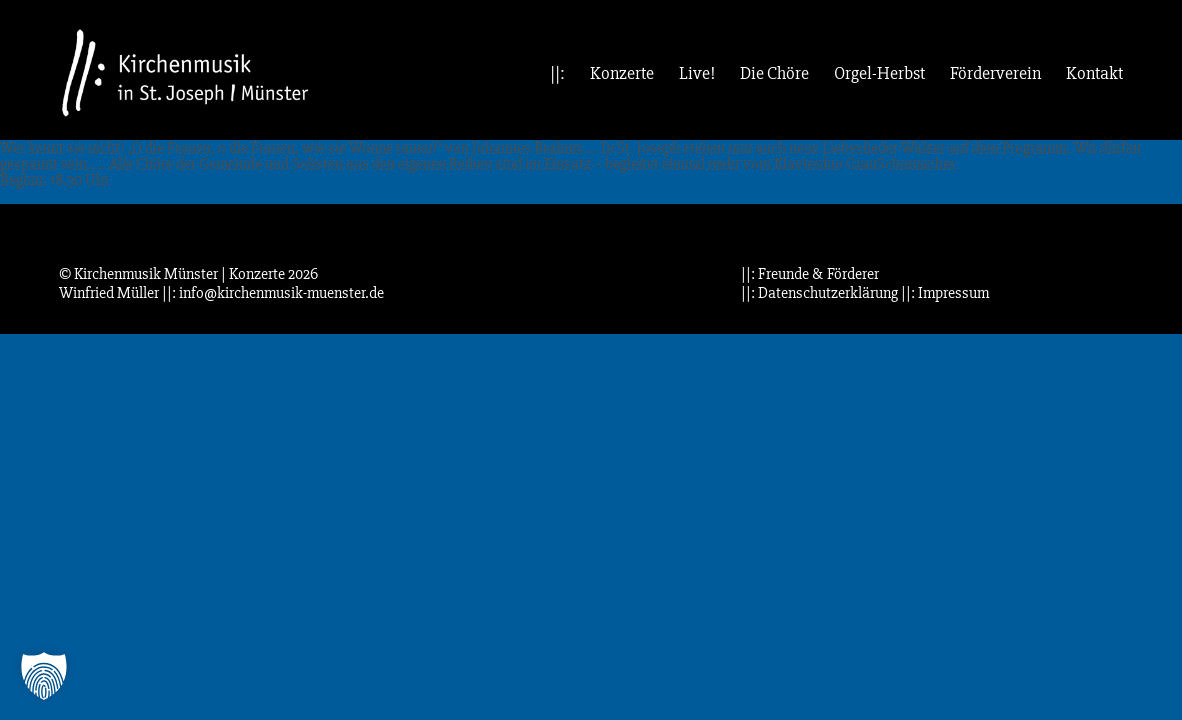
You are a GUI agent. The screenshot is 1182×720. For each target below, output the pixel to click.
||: (557, 73)
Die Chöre (774, 73)
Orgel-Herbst (879, 73)
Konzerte (622, 73)
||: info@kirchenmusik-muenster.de (273, 293)
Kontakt (1094, 73)
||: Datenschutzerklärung (819, 293)
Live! (697, 73)
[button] (44, 676)
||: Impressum (945, 293)
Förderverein (995, 73)
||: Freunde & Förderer (810, 274)
